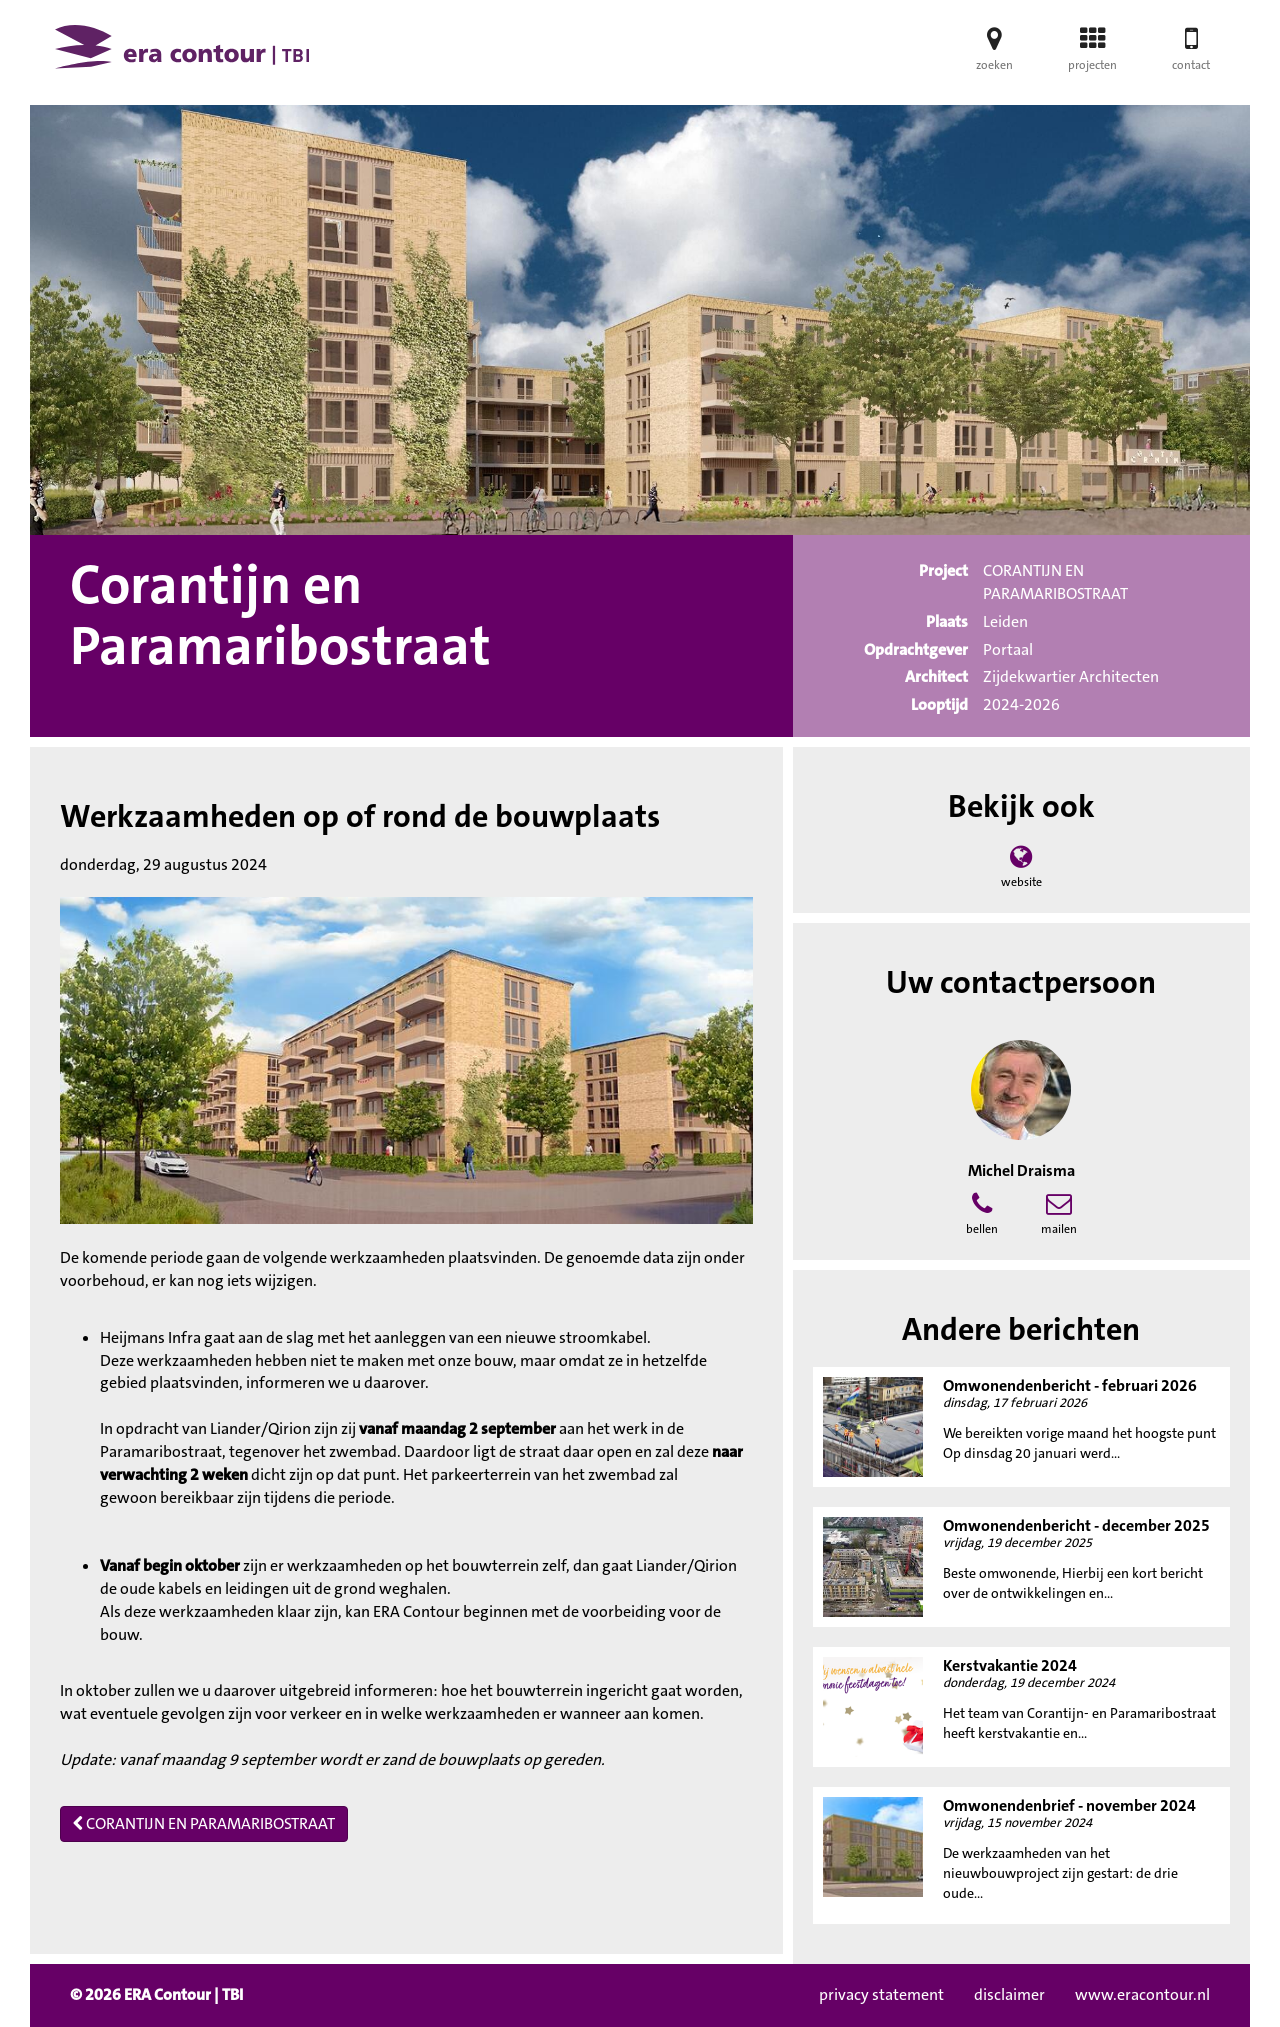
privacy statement (881, 1994)
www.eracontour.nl (1142, 1994)
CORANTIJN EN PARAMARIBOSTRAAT (204, 1823)
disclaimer (1009, 1994)
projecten (1092, 56)
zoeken (994, 56)
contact (1191, 56)
